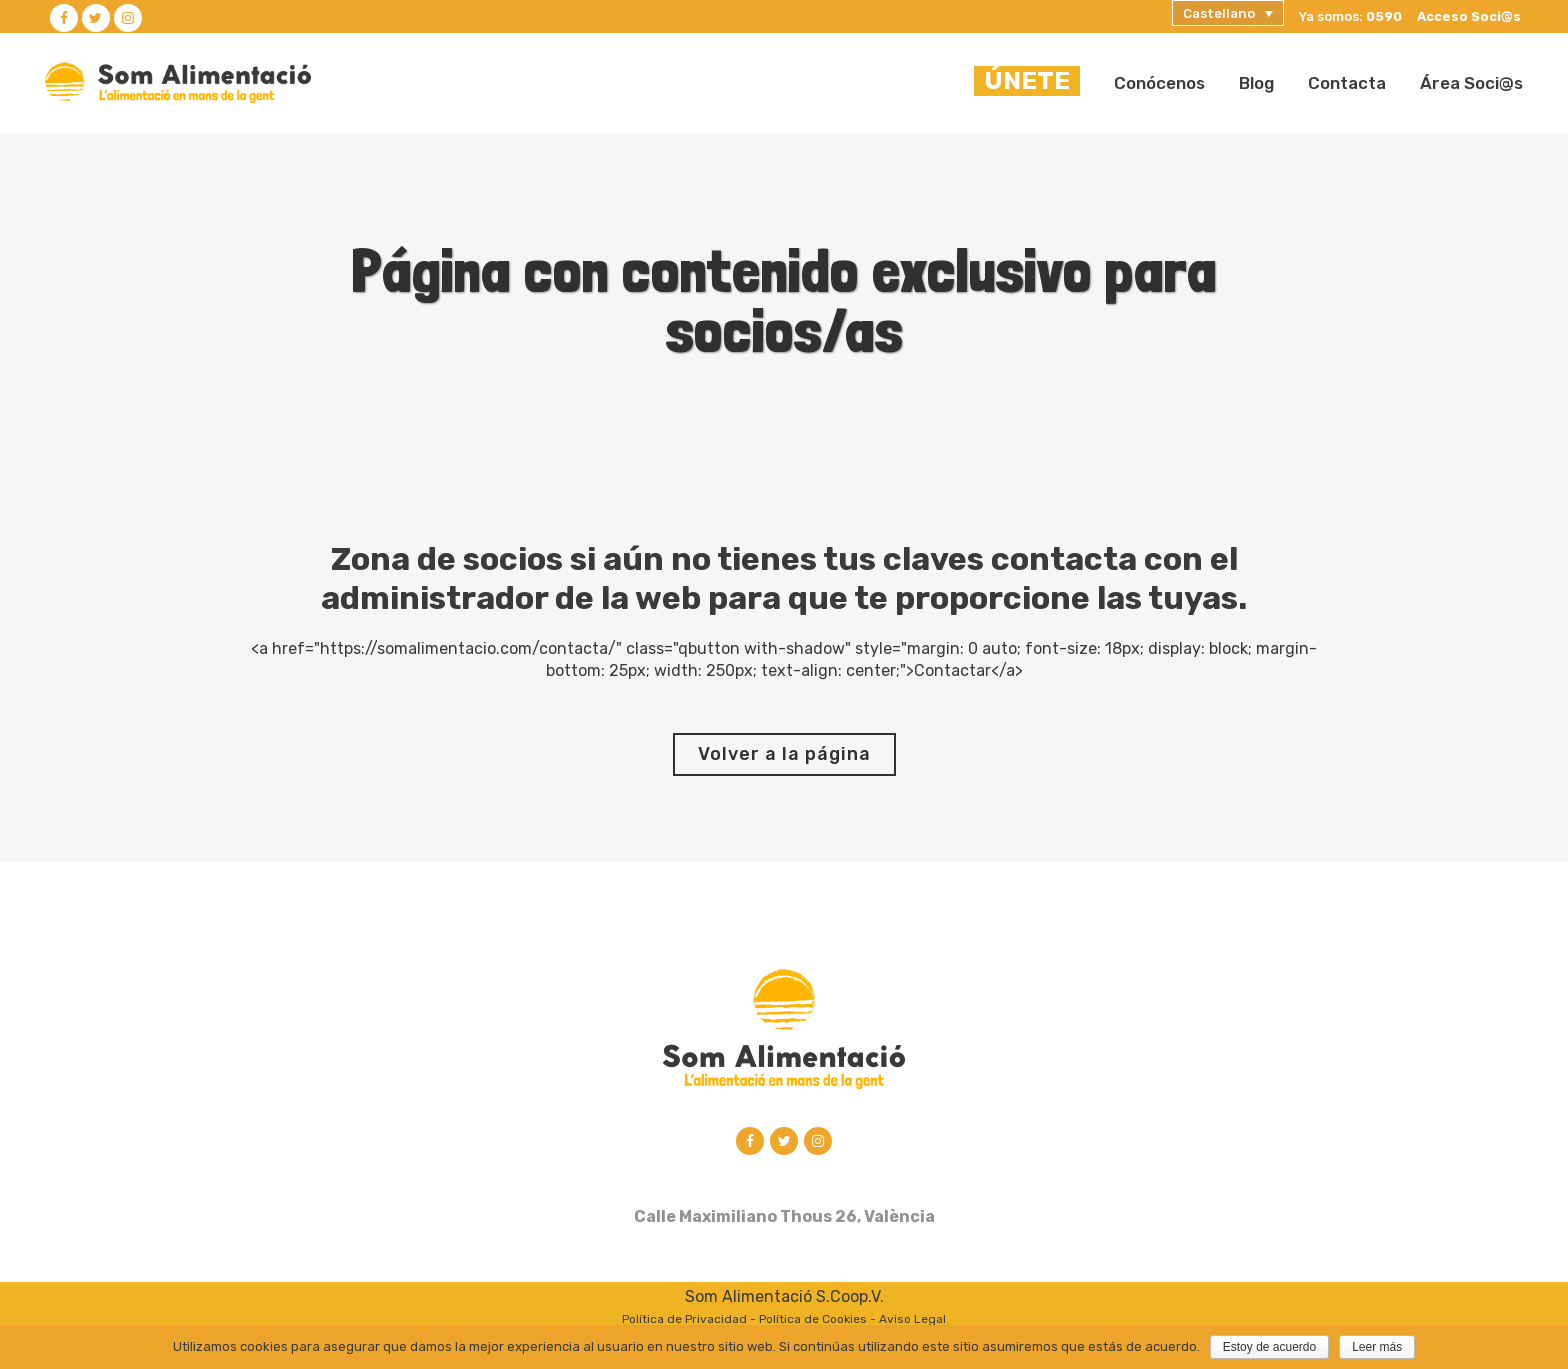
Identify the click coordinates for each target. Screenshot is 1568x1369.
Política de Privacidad (684, 1321)
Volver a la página (784, 754)
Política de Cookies (813, 1321)
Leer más (1377, 1347)
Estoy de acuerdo (1269, 1347)
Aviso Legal (912, 1321)
